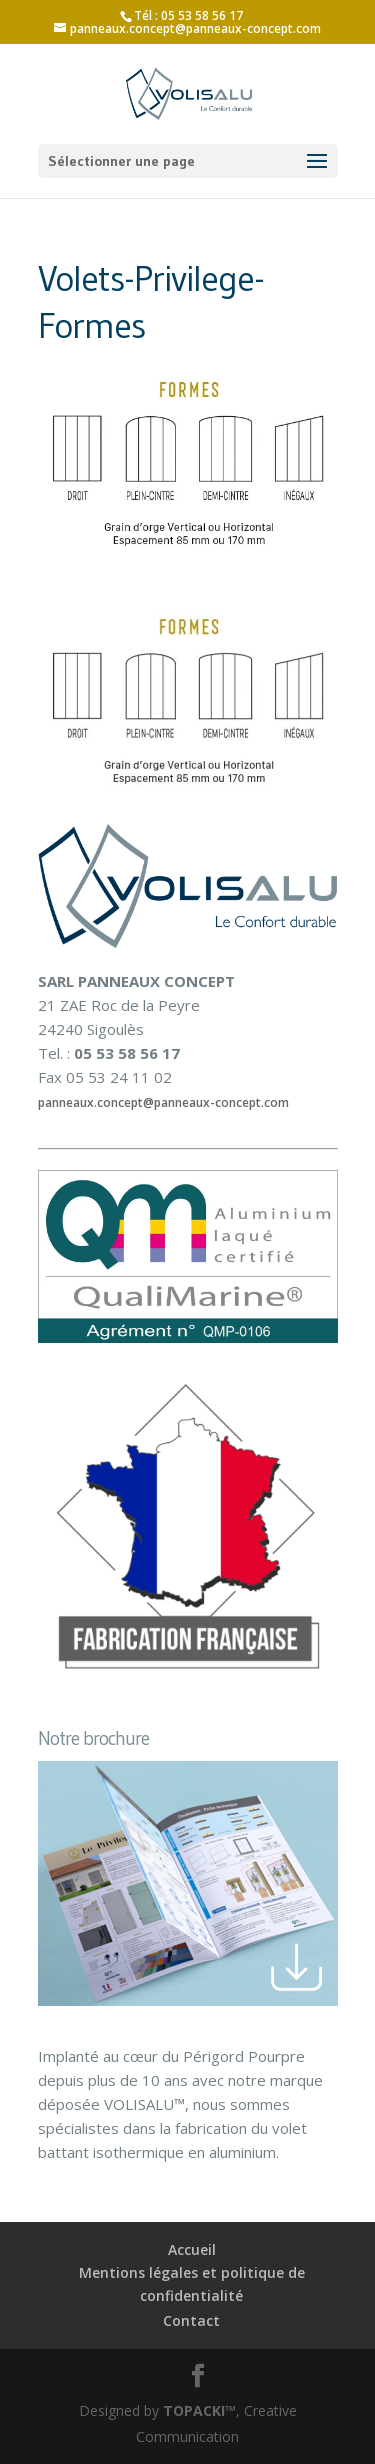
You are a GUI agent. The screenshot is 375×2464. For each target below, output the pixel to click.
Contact (191, 2320)
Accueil (192, 2249)
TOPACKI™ (199, 2410)
